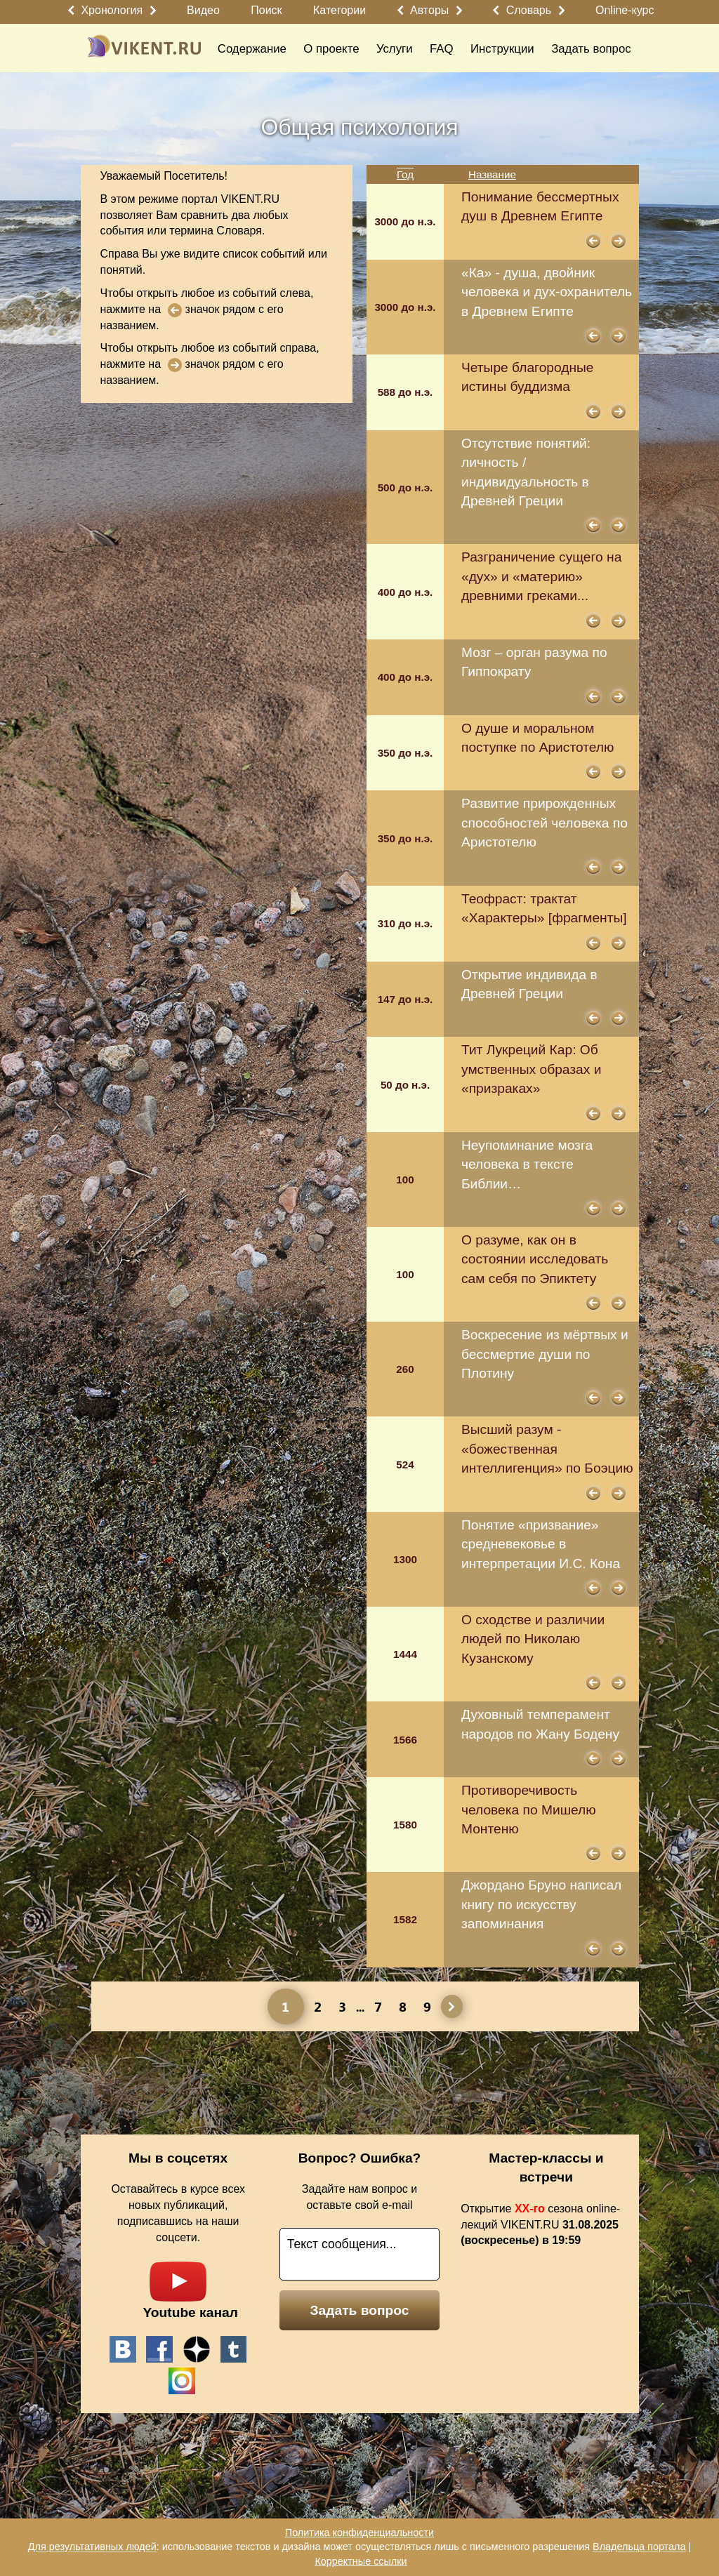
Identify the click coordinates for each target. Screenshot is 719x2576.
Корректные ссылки (361, 2561)
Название (492, 174)
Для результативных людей (92, 2546)
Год (405, 174)
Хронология (112, 10)
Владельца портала (639, 2546)
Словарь (528, 10)
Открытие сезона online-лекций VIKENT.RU (540, 2225)
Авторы (429, 10)
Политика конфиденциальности (359, 2532)
